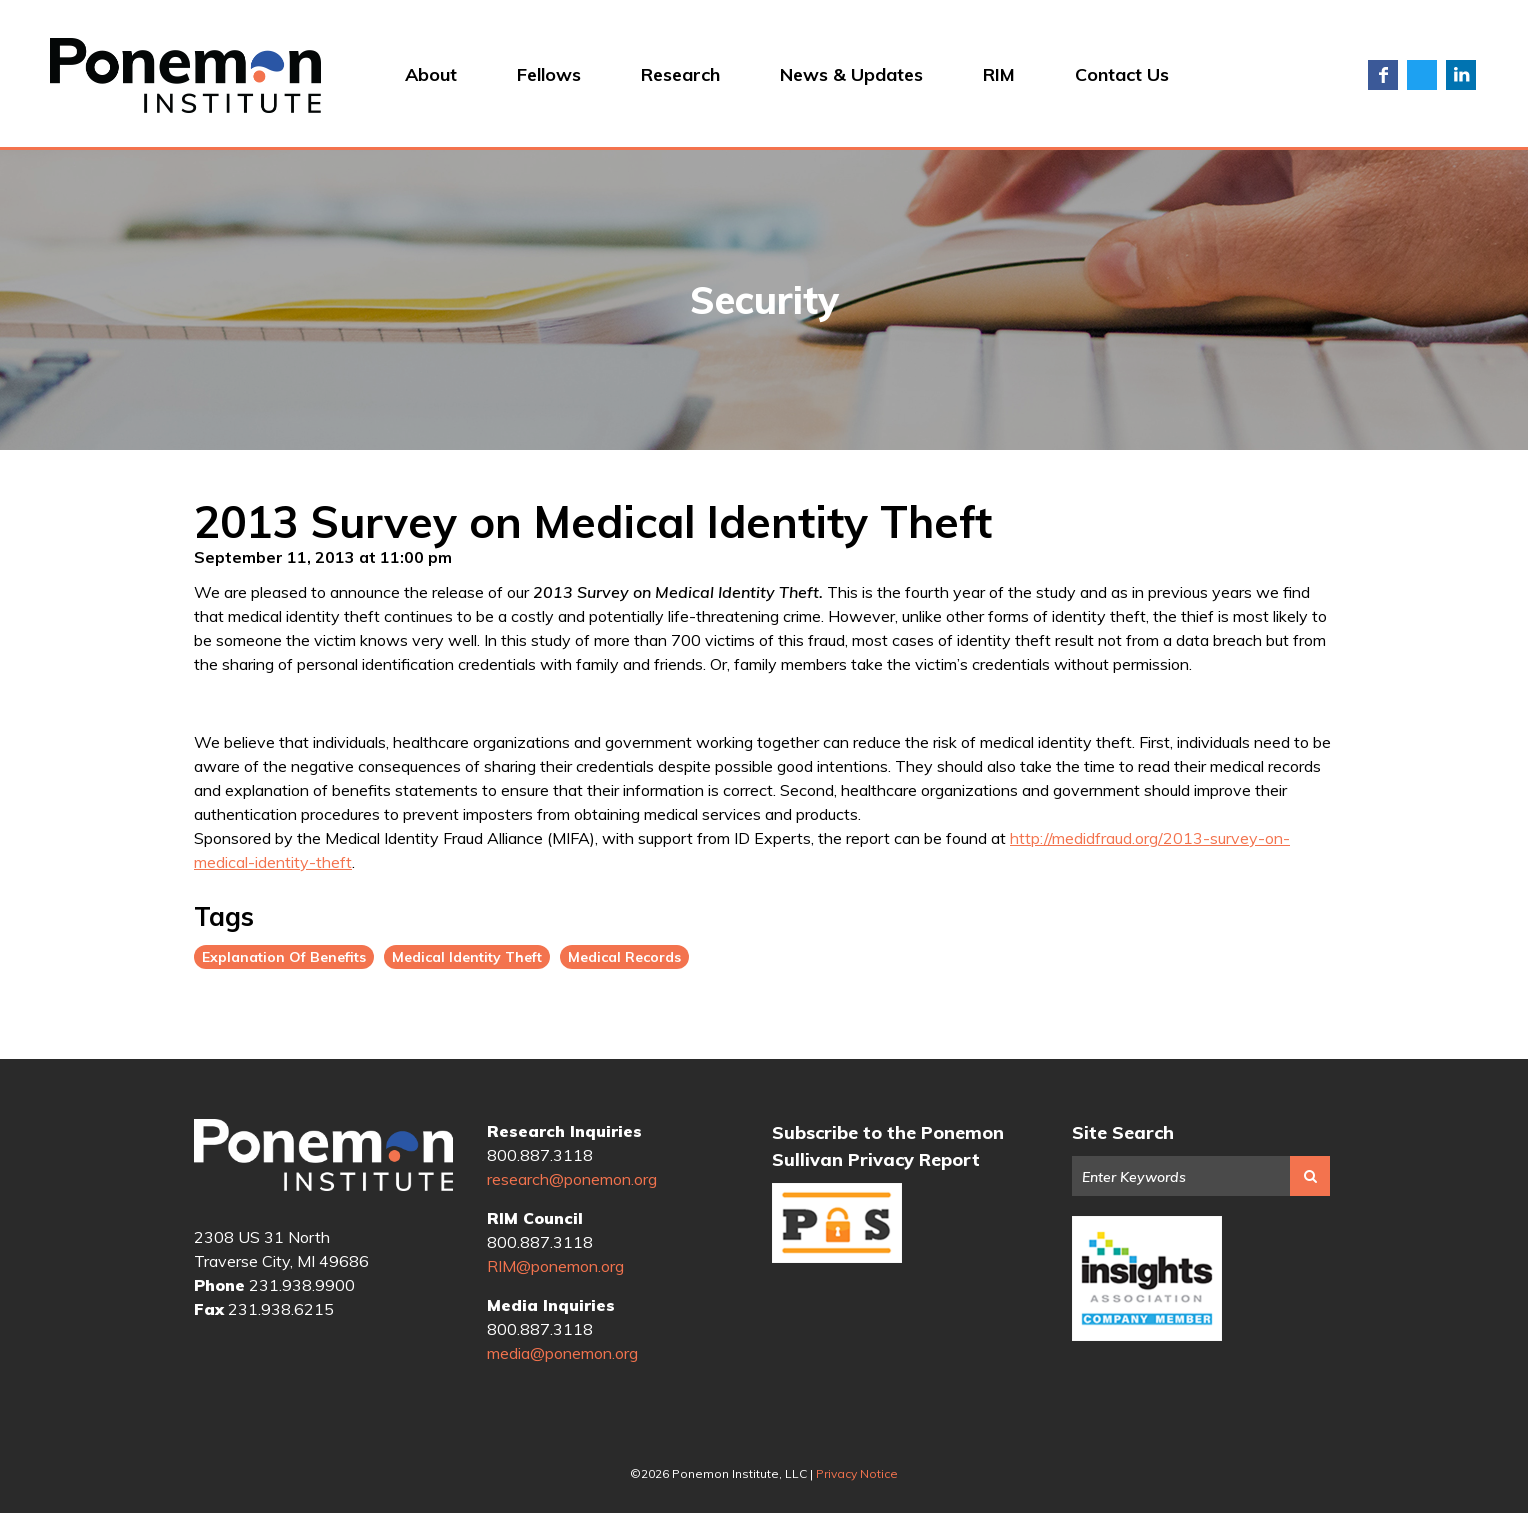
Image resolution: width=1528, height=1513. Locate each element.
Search (1310, 1176)
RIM (999, 74)
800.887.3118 (540, 1155)
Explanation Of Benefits (284, 957)
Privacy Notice (857, 1473)
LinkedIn (1461, 75)
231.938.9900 (302, 1285)
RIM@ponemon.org (555, 1266)
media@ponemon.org (562, 1353)
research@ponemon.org (572, 1179)
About (431, 74)
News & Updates (851, 74)
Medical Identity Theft (467, 957)
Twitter (1422, 75)
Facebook (1383, 75)
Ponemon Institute (323, 1157)
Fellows (549, 74)
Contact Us (1122, 74)
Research (680, 74)
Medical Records (624, 957)
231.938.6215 (281, 1309)
